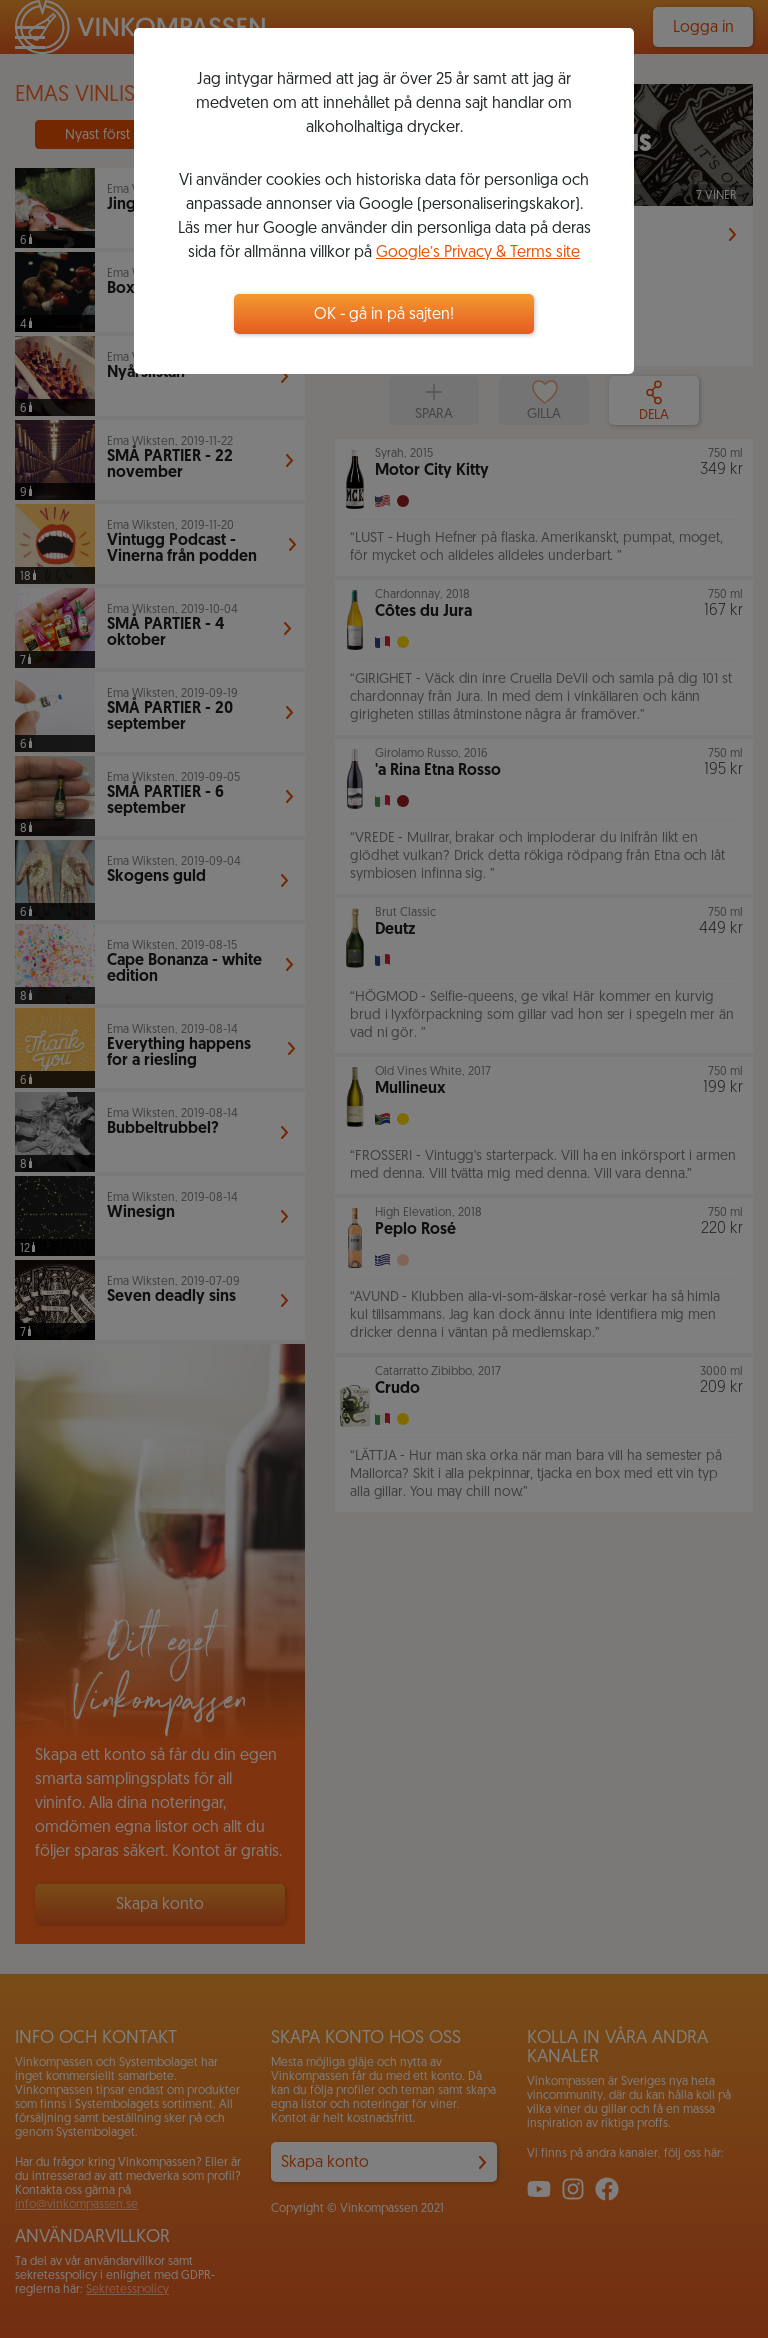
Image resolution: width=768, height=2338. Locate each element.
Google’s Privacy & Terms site (478, 253)
